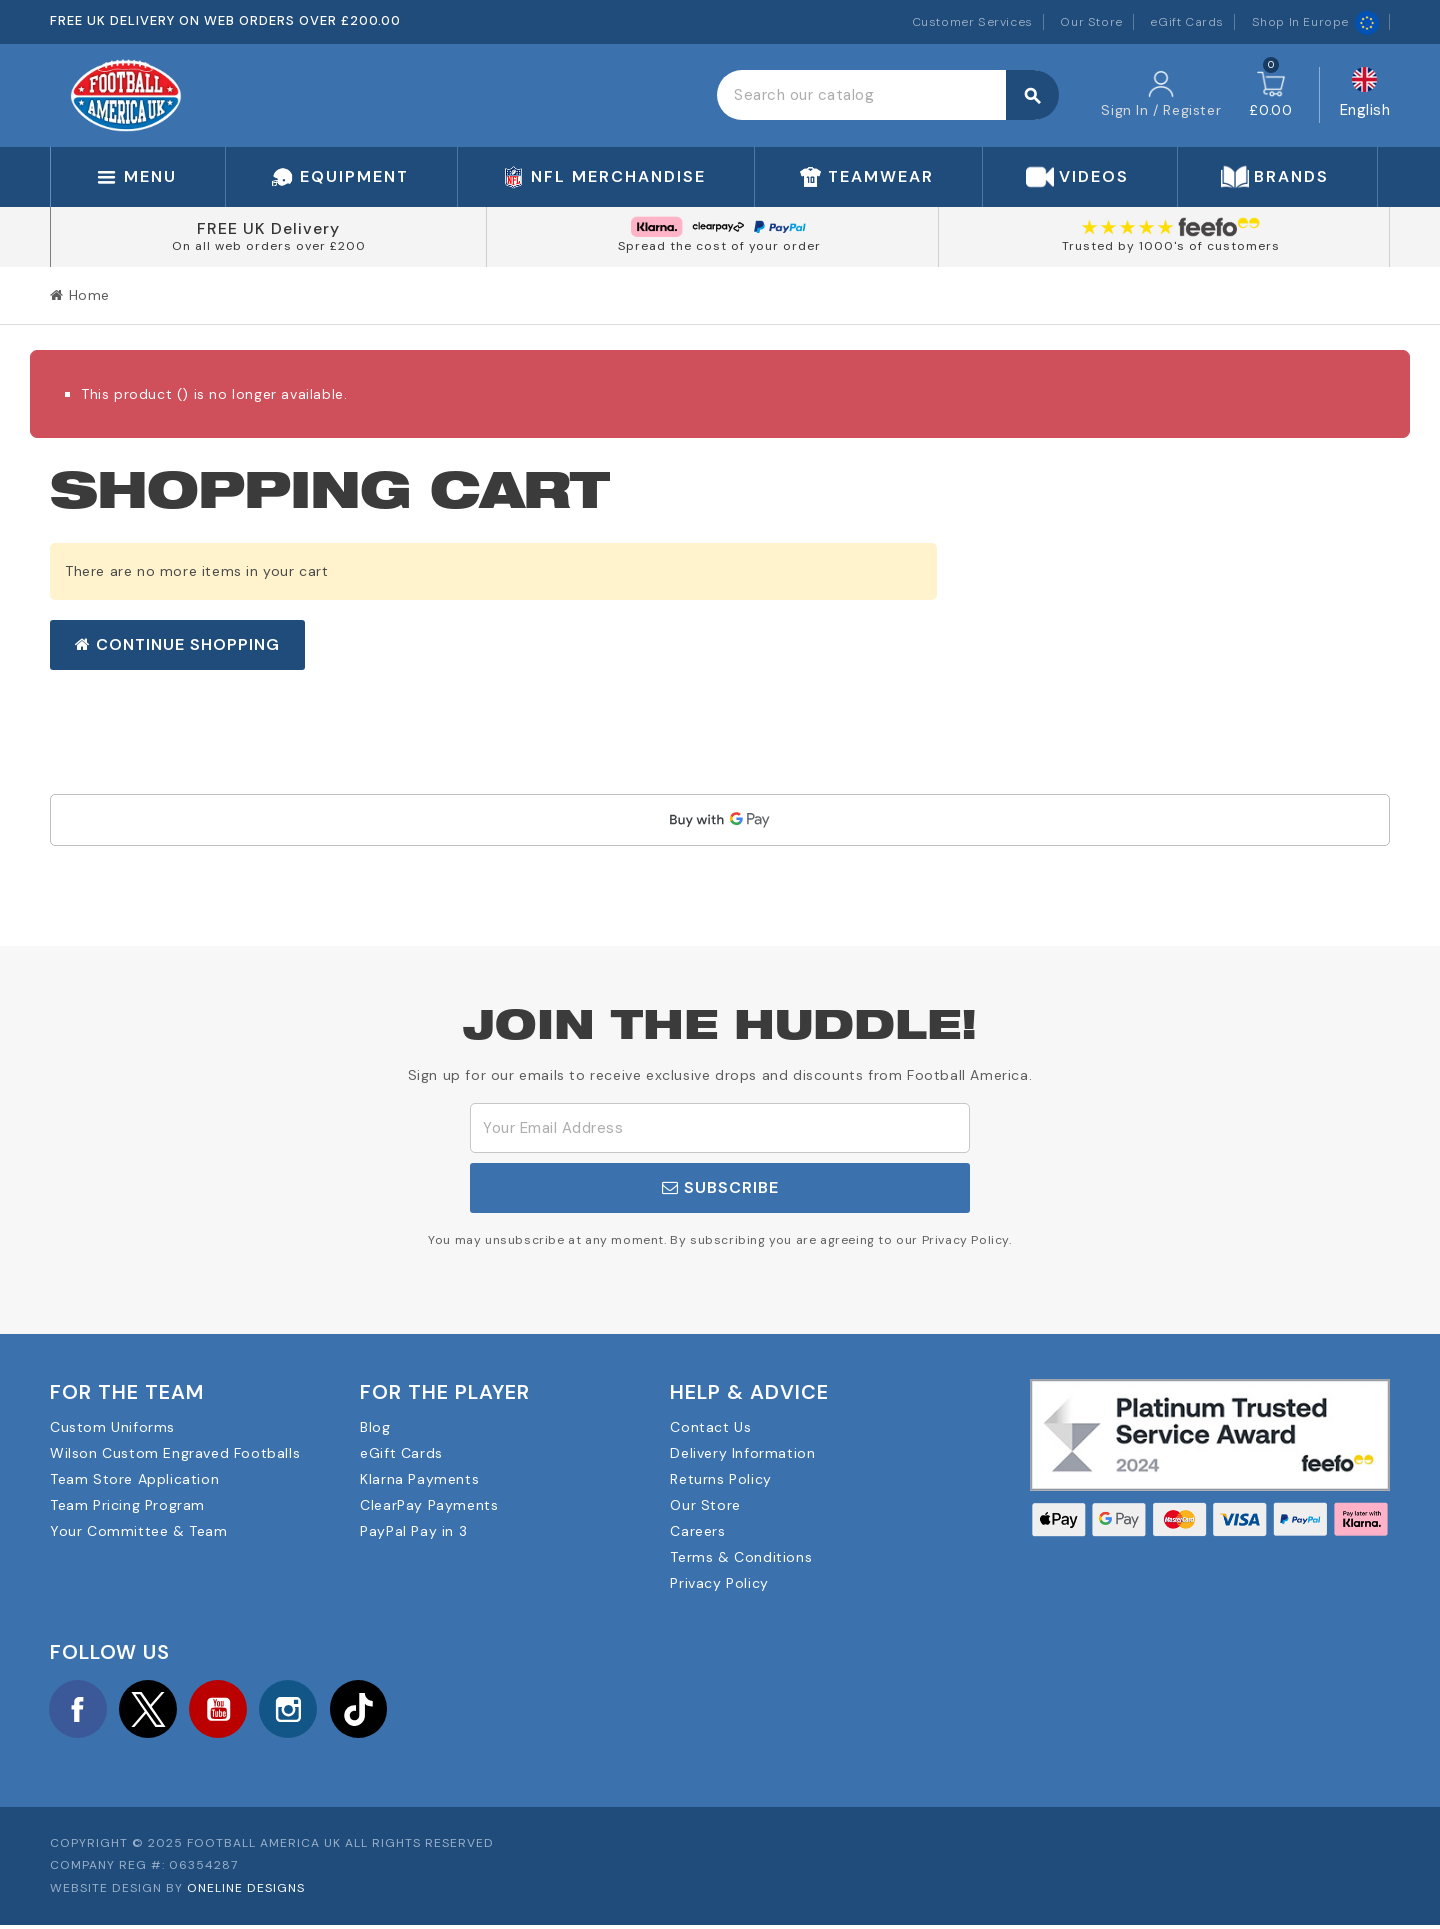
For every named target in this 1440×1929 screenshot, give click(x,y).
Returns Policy (720, 1479)
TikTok (378, 1710)
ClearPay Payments (429, 1505)
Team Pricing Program (127, 1505)
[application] (720, 820)
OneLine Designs (246, 1892)
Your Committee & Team (139, 1531)
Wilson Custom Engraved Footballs (175, 1453)
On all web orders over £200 (269, 246)
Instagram (304, 1710)
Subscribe (720, 1187)
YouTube (229, 1710)
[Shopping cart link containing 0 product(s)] (1270, 95)
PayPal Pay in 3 (413, 1531)
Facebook (80, 1710)
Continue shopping (177, 644)
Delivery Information (742, 1453)
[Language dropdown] (1365, 95)
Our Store (1091, 22)
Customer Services (972, 22)
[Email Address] (720, 1128)
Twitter (155, 1710)
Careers (697, 1531)
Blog (375, 1427)
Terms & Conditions (741, 1557)
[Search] (887, 95)
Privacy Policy (719, 1583)
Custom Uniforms (112, 1427)
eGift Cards (1187, 22)
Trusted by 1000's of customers (1171, 246)
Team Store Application (134, 1479)
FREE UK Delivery (268, 228)
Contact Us (710, 1427)
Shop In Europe (1315, 22)
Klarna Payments (419, 1479)
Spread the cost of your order (719, 246)
